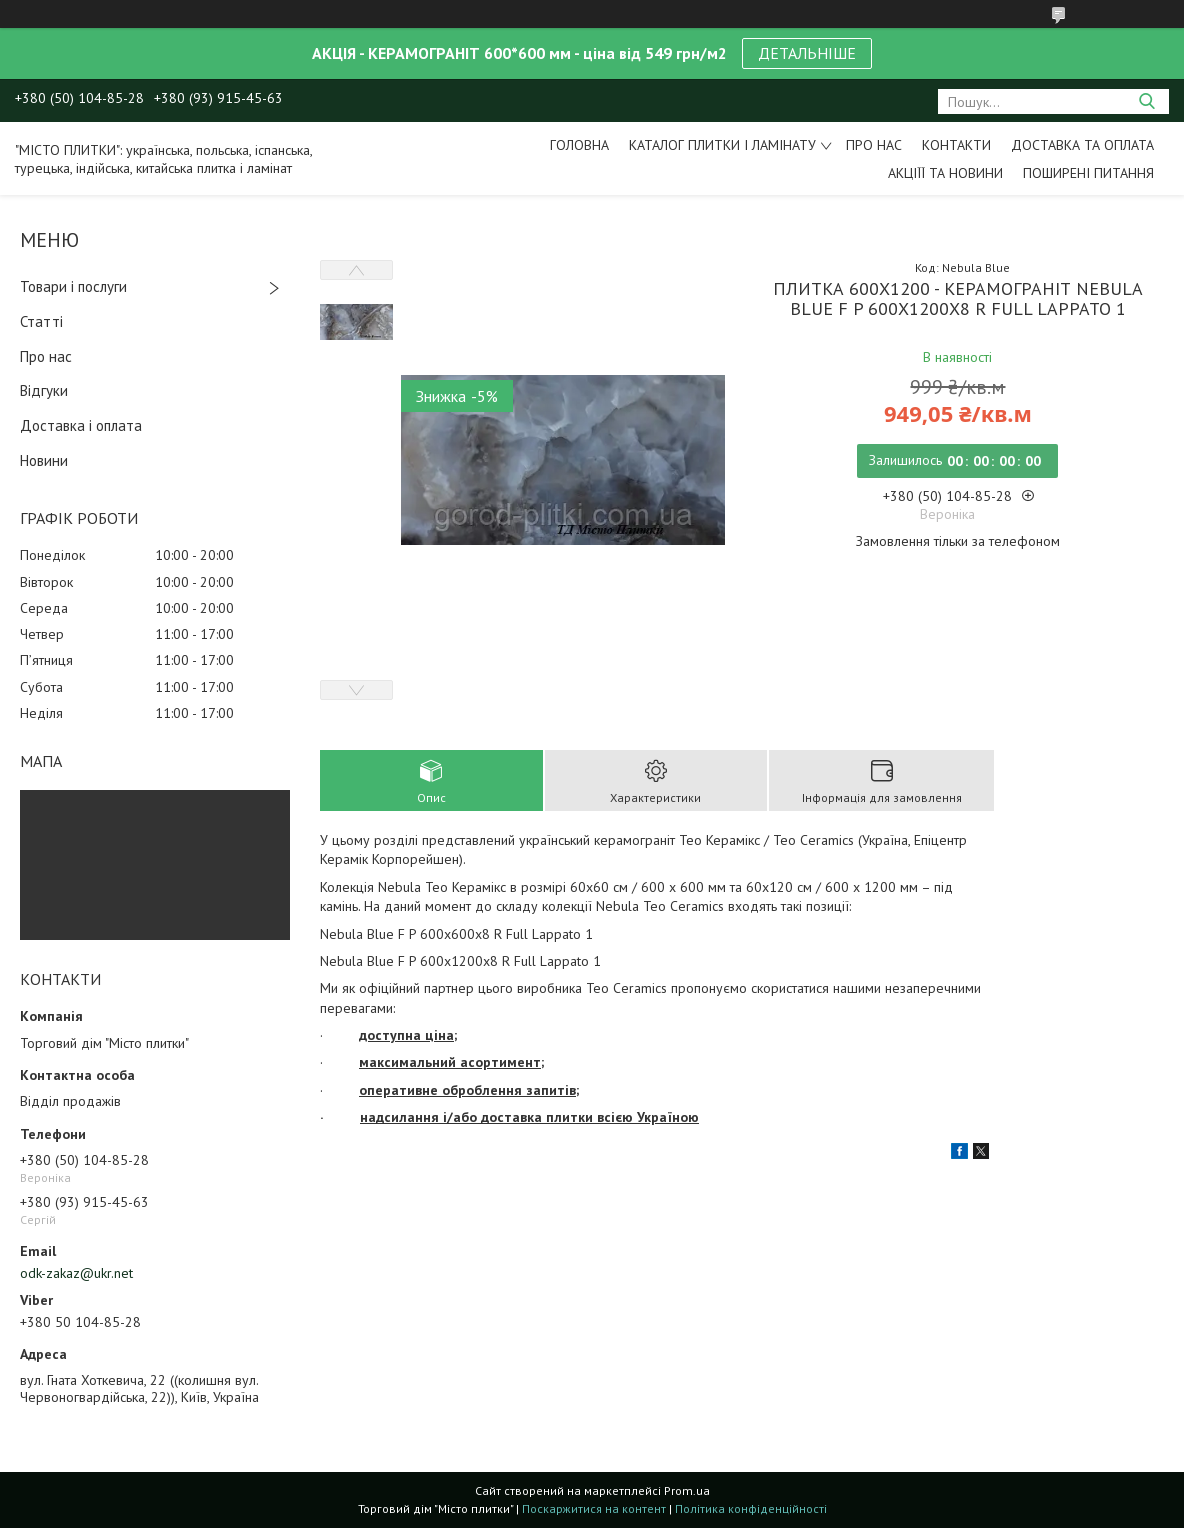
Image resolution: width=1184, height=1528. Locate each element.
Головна (579, 145)
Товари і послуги (73, 286)
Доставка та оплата (1082, 145)
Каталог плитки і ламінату (722, 145)
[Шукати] (1146, 101)
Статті (41, 321)
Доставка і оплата (81, 425)
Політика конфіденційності (751, 1508)
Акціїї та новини (945, 173)
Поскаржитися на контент (594, 1508)
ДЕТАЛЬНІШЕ (807, 53)
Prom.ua (687, 1490)
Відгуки (44, 390)
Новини (44, 460)
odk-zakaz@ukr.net (76, 1273)
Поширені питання (1088, 173)
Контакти (956, 145)
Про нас (874, 145)
